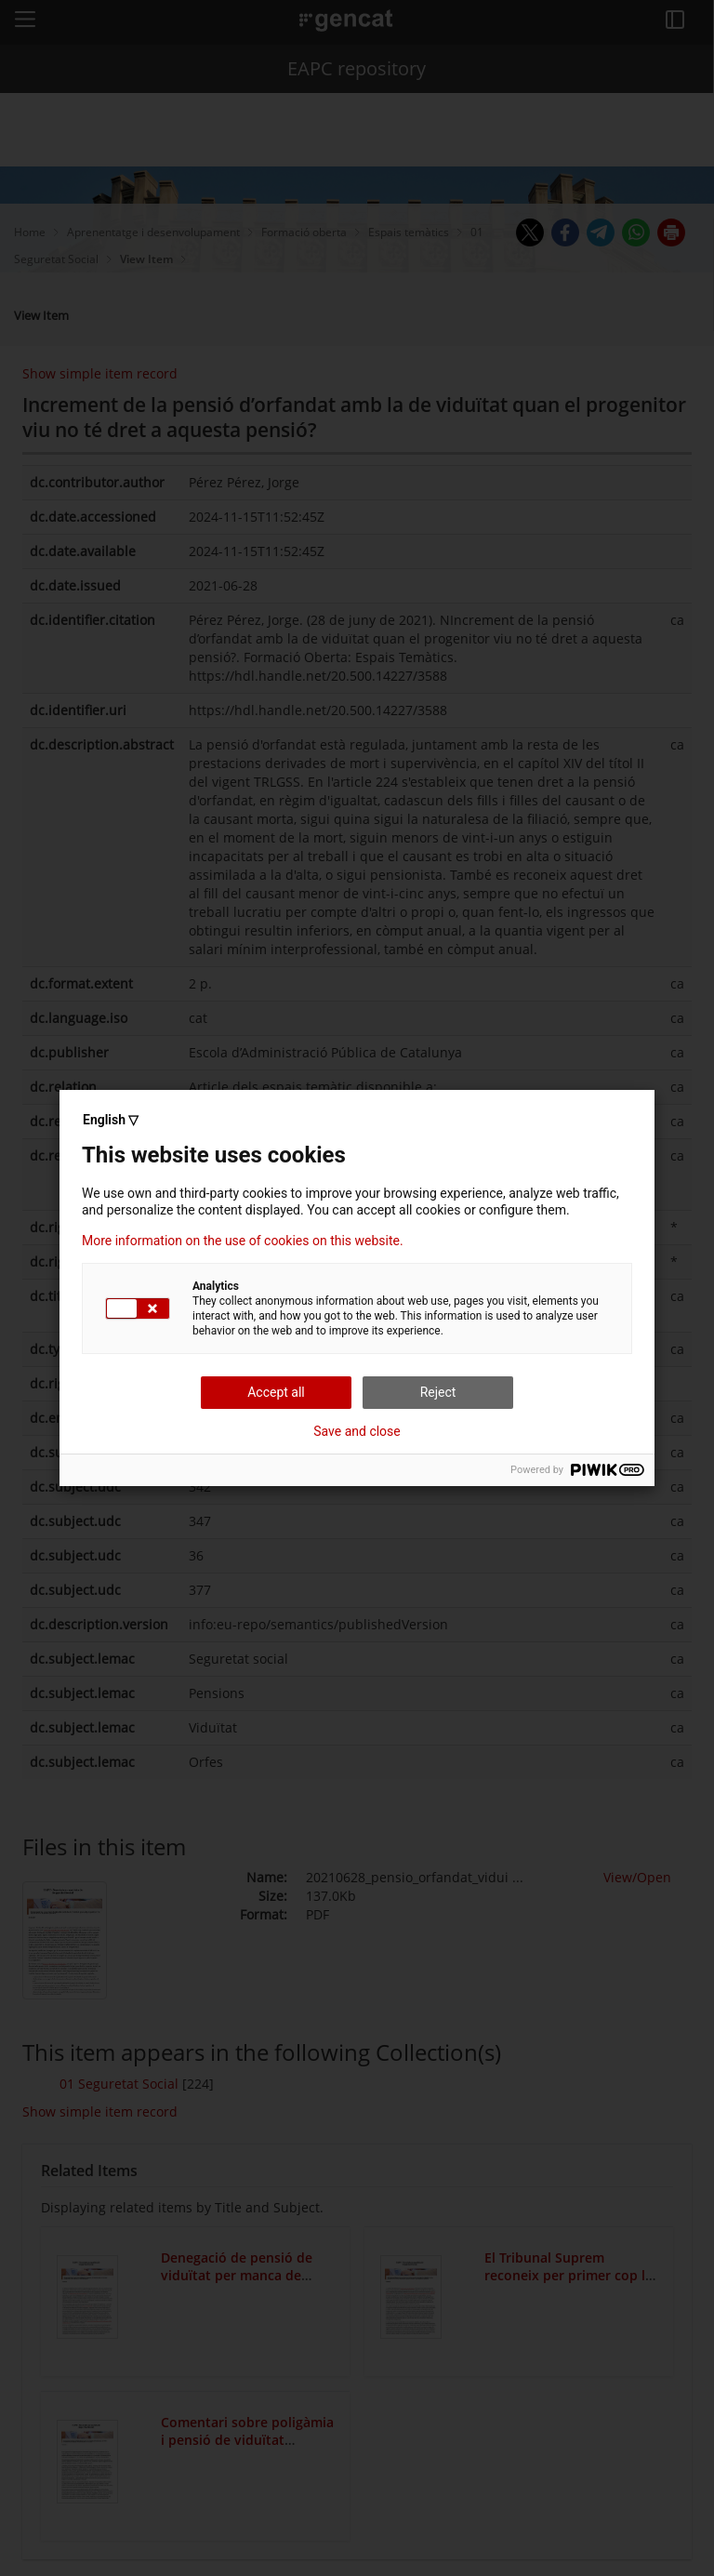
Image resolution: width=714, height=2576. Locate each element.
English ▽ (111, 1119)
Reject (438, 1392)
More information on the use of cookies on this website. (242, 1240)
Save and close (357, 1431)
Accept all (276, 1392)
